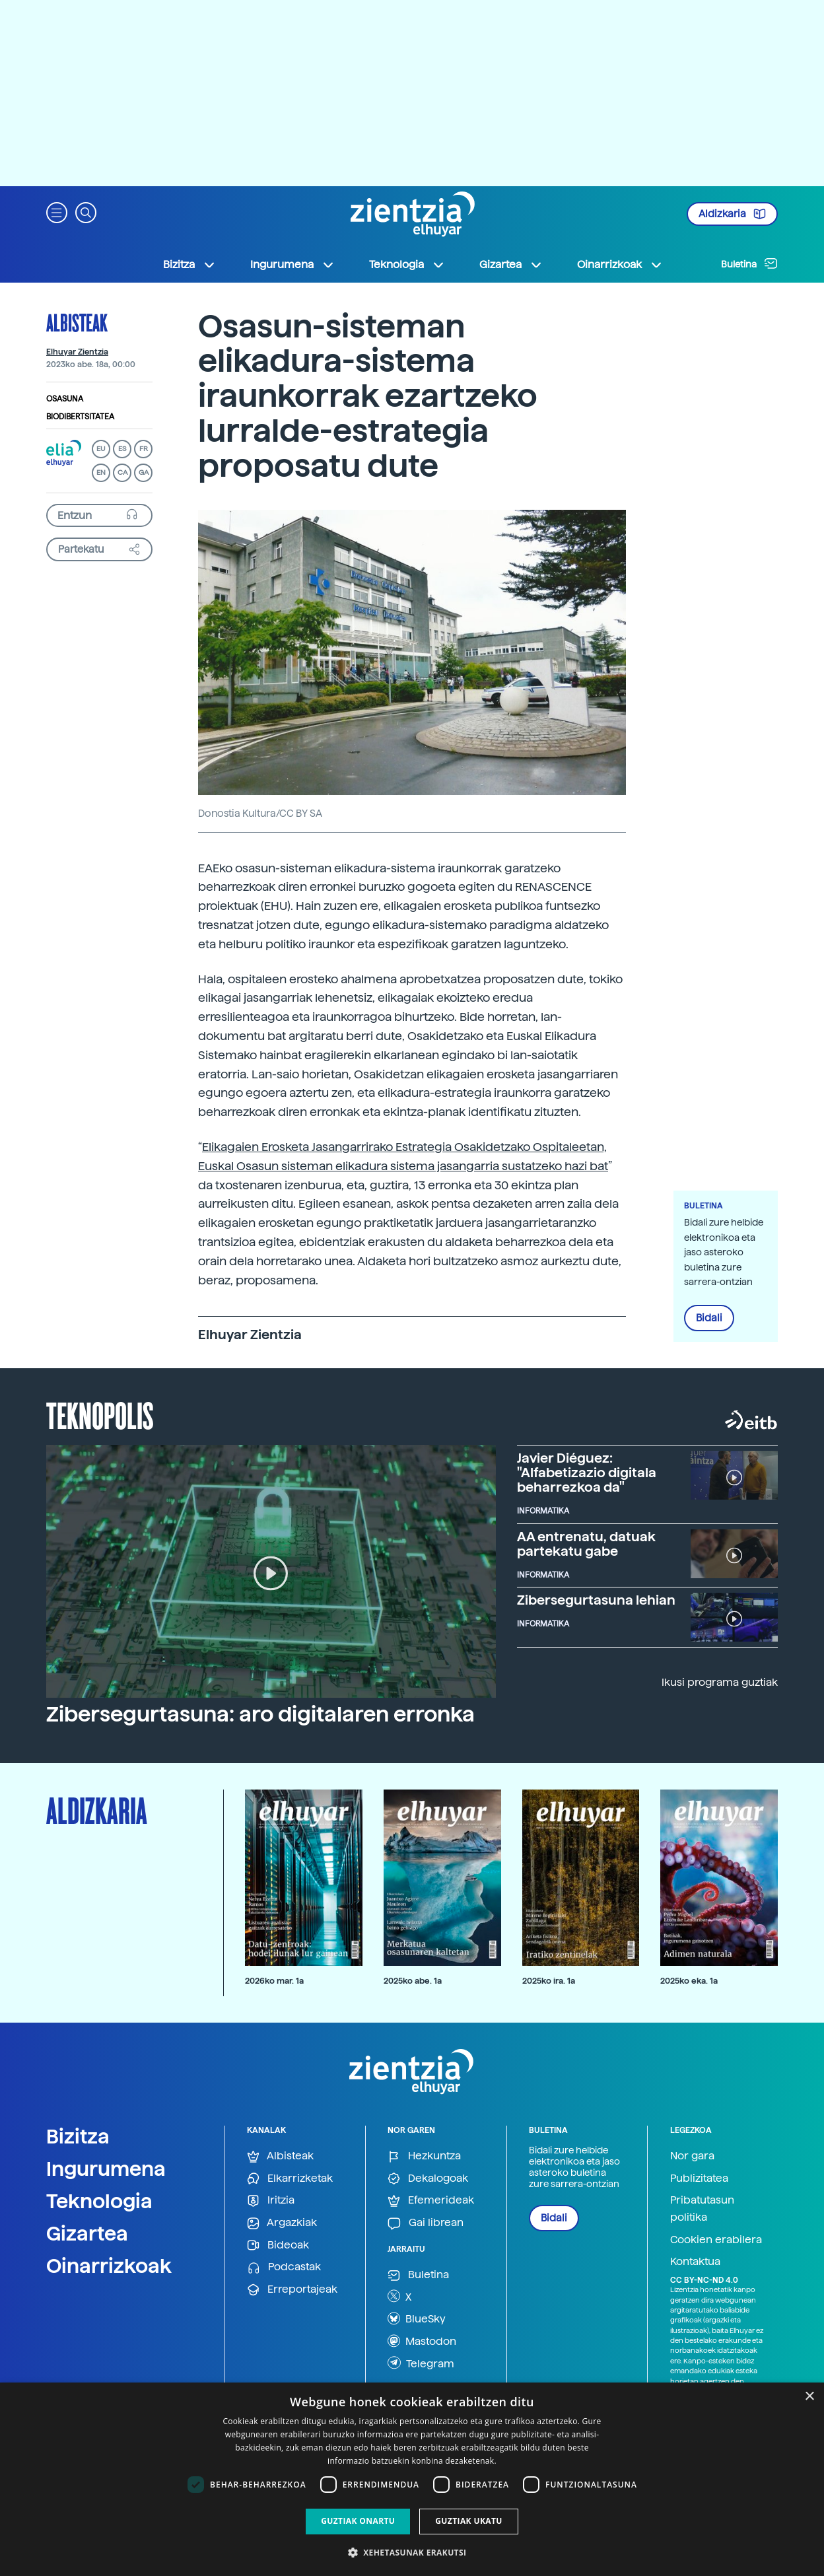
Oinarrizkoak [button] (620, 264)
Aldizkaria (732, 214)
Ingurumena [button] (292, 264)
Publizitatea (699, 2178)
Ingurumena (106, 2168)
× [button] (809, 2397)
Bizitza (78, 2136)
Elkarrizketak (290, 2179)
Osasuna (64, 398)
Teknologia (99, 2201)
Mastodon (422, 2341)
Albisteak (77, 322)
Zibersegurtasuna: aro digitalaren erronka (260, 1714)
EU (101, 448)
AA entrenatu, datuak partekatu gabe (586, 1544)
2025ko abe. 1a (413, 1981)
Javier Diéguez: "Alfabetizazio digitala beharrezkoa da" (586, 1472)
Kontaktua (695, 2261)
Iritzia (270, 2201)
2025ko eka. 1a (689, 1981)
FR (143, 448)
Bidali (709, 1318)
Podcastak (284, 2267)
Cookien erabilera (716, 2239)
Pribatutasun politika (702, 2208)
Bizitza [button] (189, 264)
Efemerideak (431, 2201)
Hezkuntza (424, 2156)
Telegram (421, 2362)
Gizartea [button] (511, 264)
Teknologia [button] (407, 264)
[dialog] (412, 2479)
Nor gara (692, 2155)
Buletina (749, 263)
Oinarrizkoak (109, 2266)
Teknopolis (100, 1414)
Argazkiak (282, 2223)
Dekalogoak (428, 2179)
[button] (56, 212)
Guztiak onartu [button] (358, 2520)
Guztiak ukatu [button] (468, 2520)
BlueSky (417, 2318)
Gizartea (87, 2233)
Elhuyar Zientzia (77, 352)
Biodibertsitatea (80, 416)
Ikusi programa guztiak (720, 1682)
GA (144, 472)
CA (122, 472)
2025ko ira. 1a (548, 1981)
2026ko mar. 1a (274, 1981)
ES (122, 448)
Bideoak (278, 2245)
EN (101, 472)
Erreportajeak (292, 2290)
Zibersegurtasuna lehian (596, 1600)
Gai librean (426, 2223)
